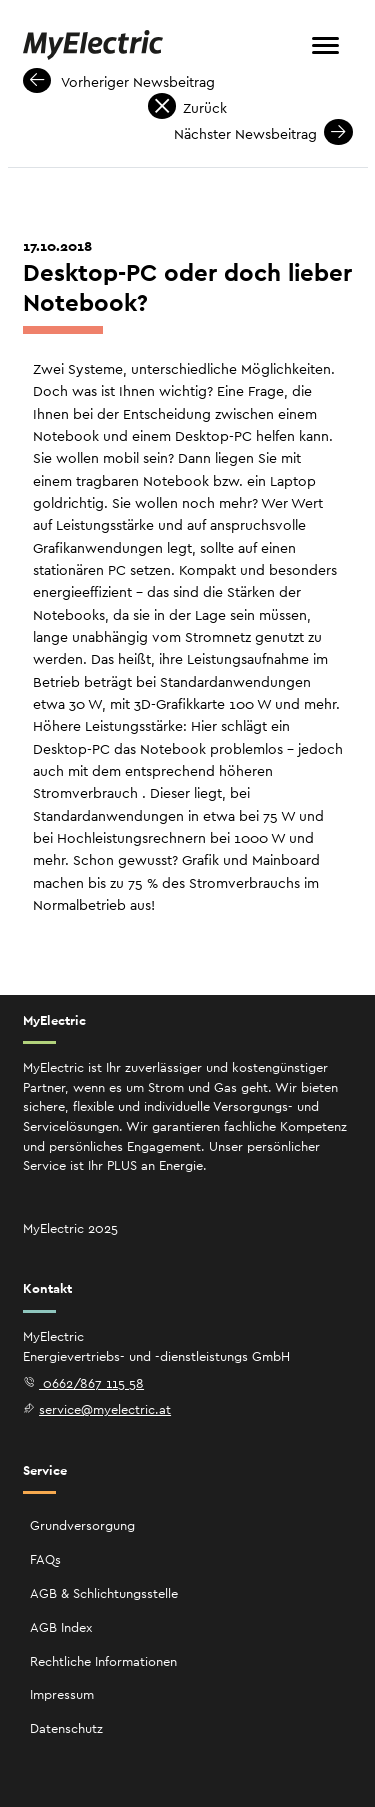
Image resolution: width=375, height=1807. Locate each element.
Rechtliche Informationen (103, 1661)
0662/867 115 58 (84, 1383)
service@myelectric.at (97, 1409)
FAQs (45, 1559)
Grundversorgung (82, 1525)
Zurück (188, 108)
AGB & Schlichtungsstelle (104, 1593)
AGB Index (61, 1627)
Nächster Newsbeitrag (263, 134)
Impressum (62, 1694)
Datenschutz (66, 1728)
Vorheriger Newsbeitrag (119, 82)
